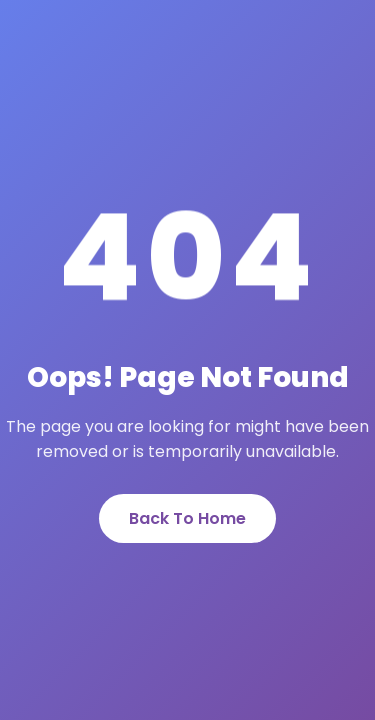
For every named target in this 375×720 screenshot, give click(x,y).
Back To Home (187, 518)
